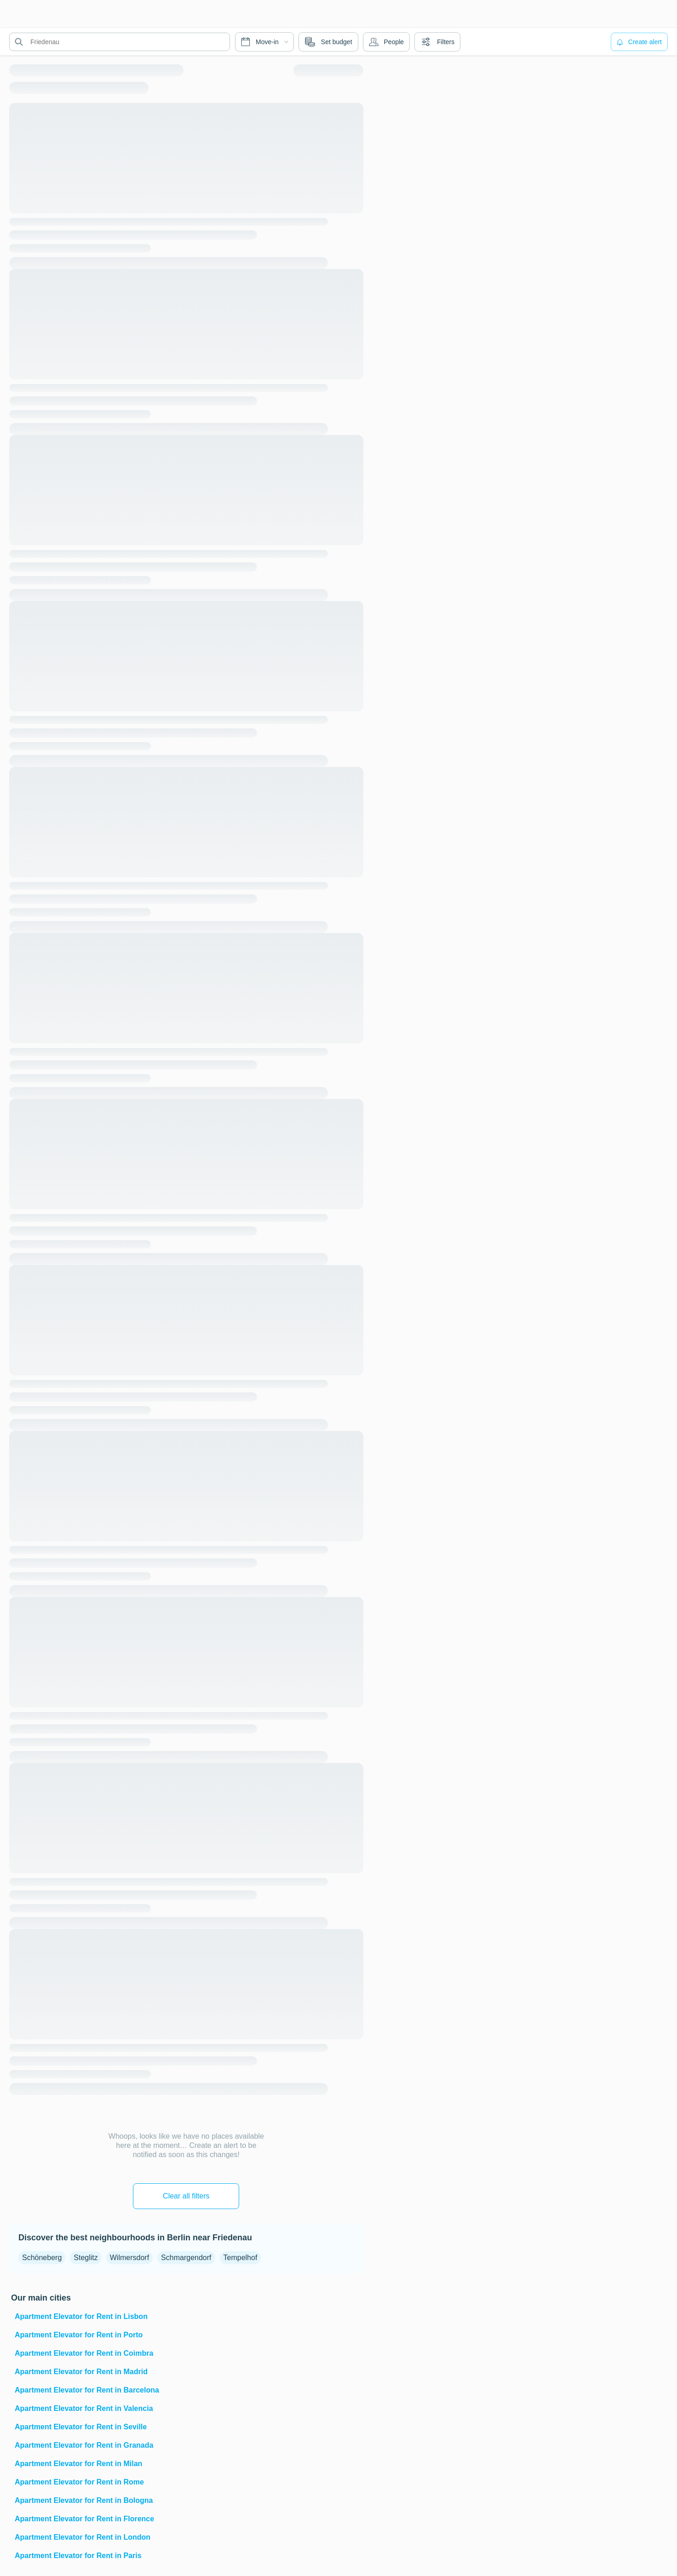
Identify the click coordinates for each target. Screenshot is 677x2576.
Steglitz (86, 2257)
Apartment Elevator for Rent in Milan (78, 2463)
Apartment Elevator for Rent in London (82, 2537)
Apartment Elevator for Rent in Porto (79, 2335)
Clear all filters (186, 2196)
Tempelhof (241, 2257)
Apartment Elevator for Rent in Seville (81, 2427)
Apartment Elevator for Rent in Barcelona (87, 2390)
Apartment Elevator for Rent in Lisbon (81, 2316)
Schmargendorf (186, 2257)
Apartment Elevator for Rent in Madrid (81, 2372)
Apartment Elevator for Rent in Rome (79, 2482)
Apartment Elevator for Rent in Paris (78, 2555)
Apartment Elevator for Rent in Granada (84, 2445)
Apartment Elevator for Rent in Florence (84, 2519)
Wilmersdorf (129, 2257)
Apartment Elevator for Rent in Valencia (84, 2408)
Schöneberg (42, 2257)
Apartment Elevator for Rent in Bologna (84, 2500)
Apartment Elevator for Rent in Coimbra (84, 2353)
